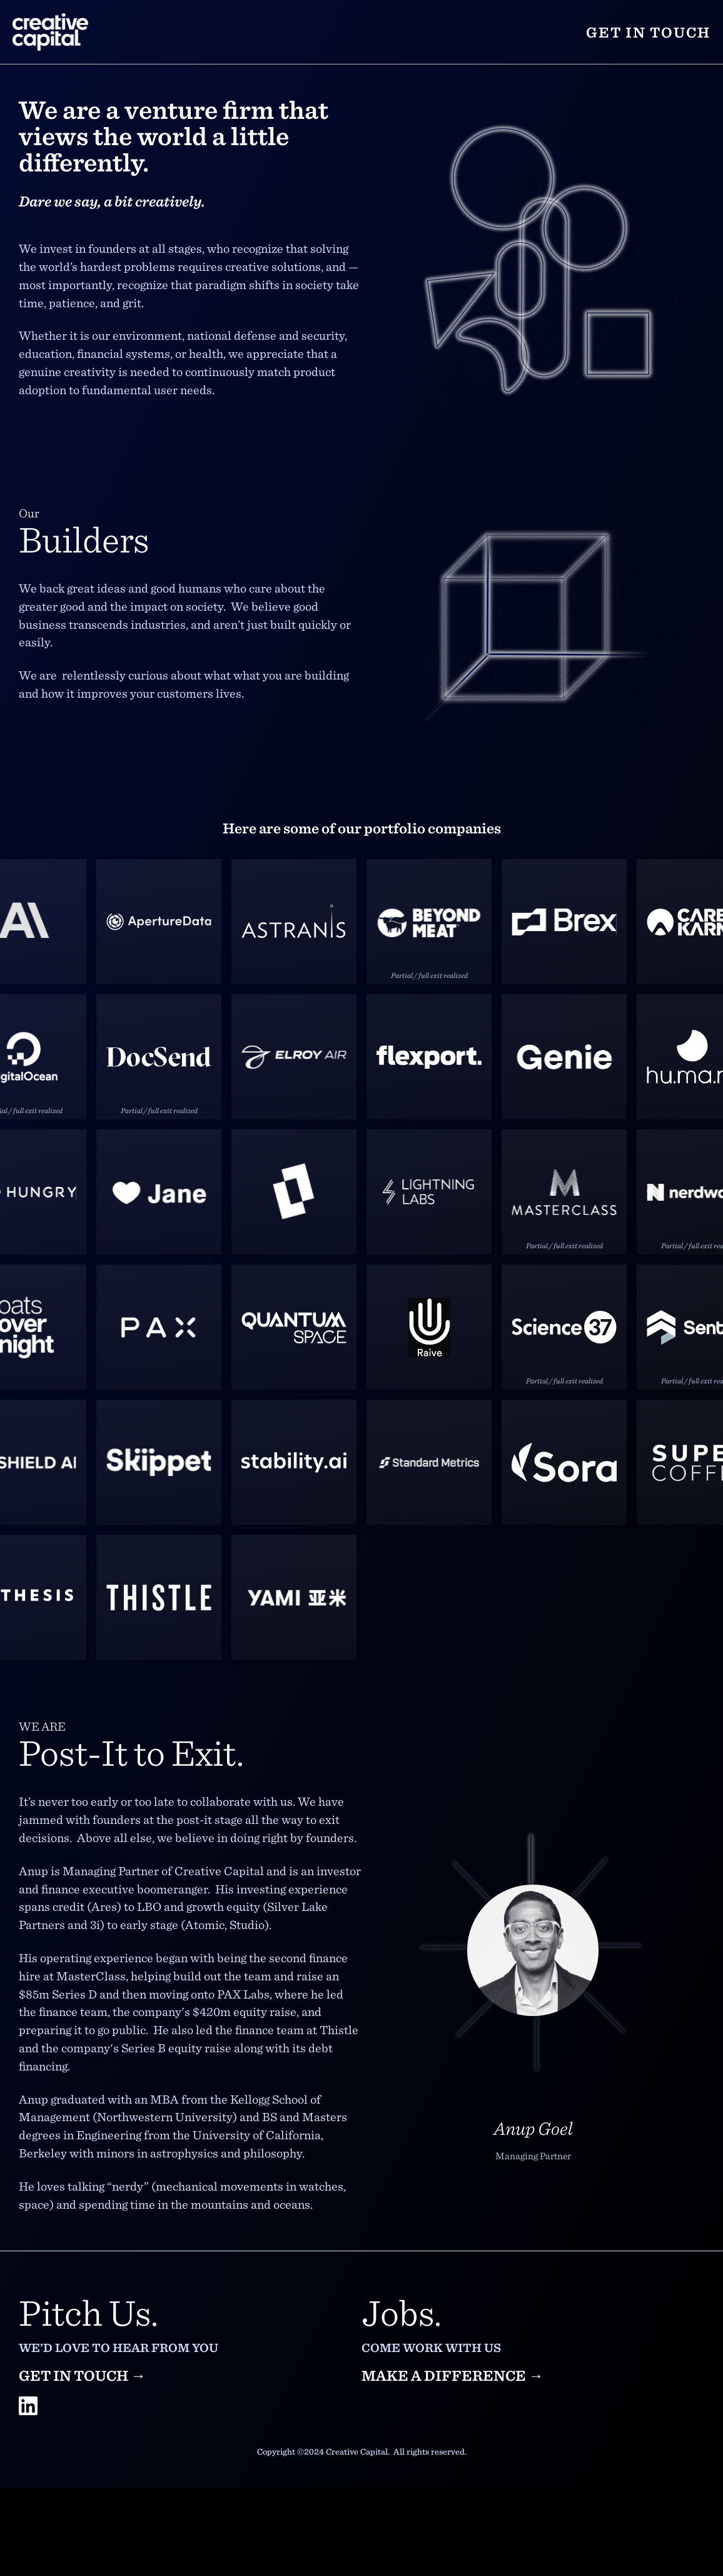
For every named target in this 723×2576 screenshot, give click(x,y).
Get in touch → (82, 2375)
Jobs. (402, 2311)
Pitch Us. (88, 2311)
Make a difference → (453, 2375)
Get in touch (648, 32)
